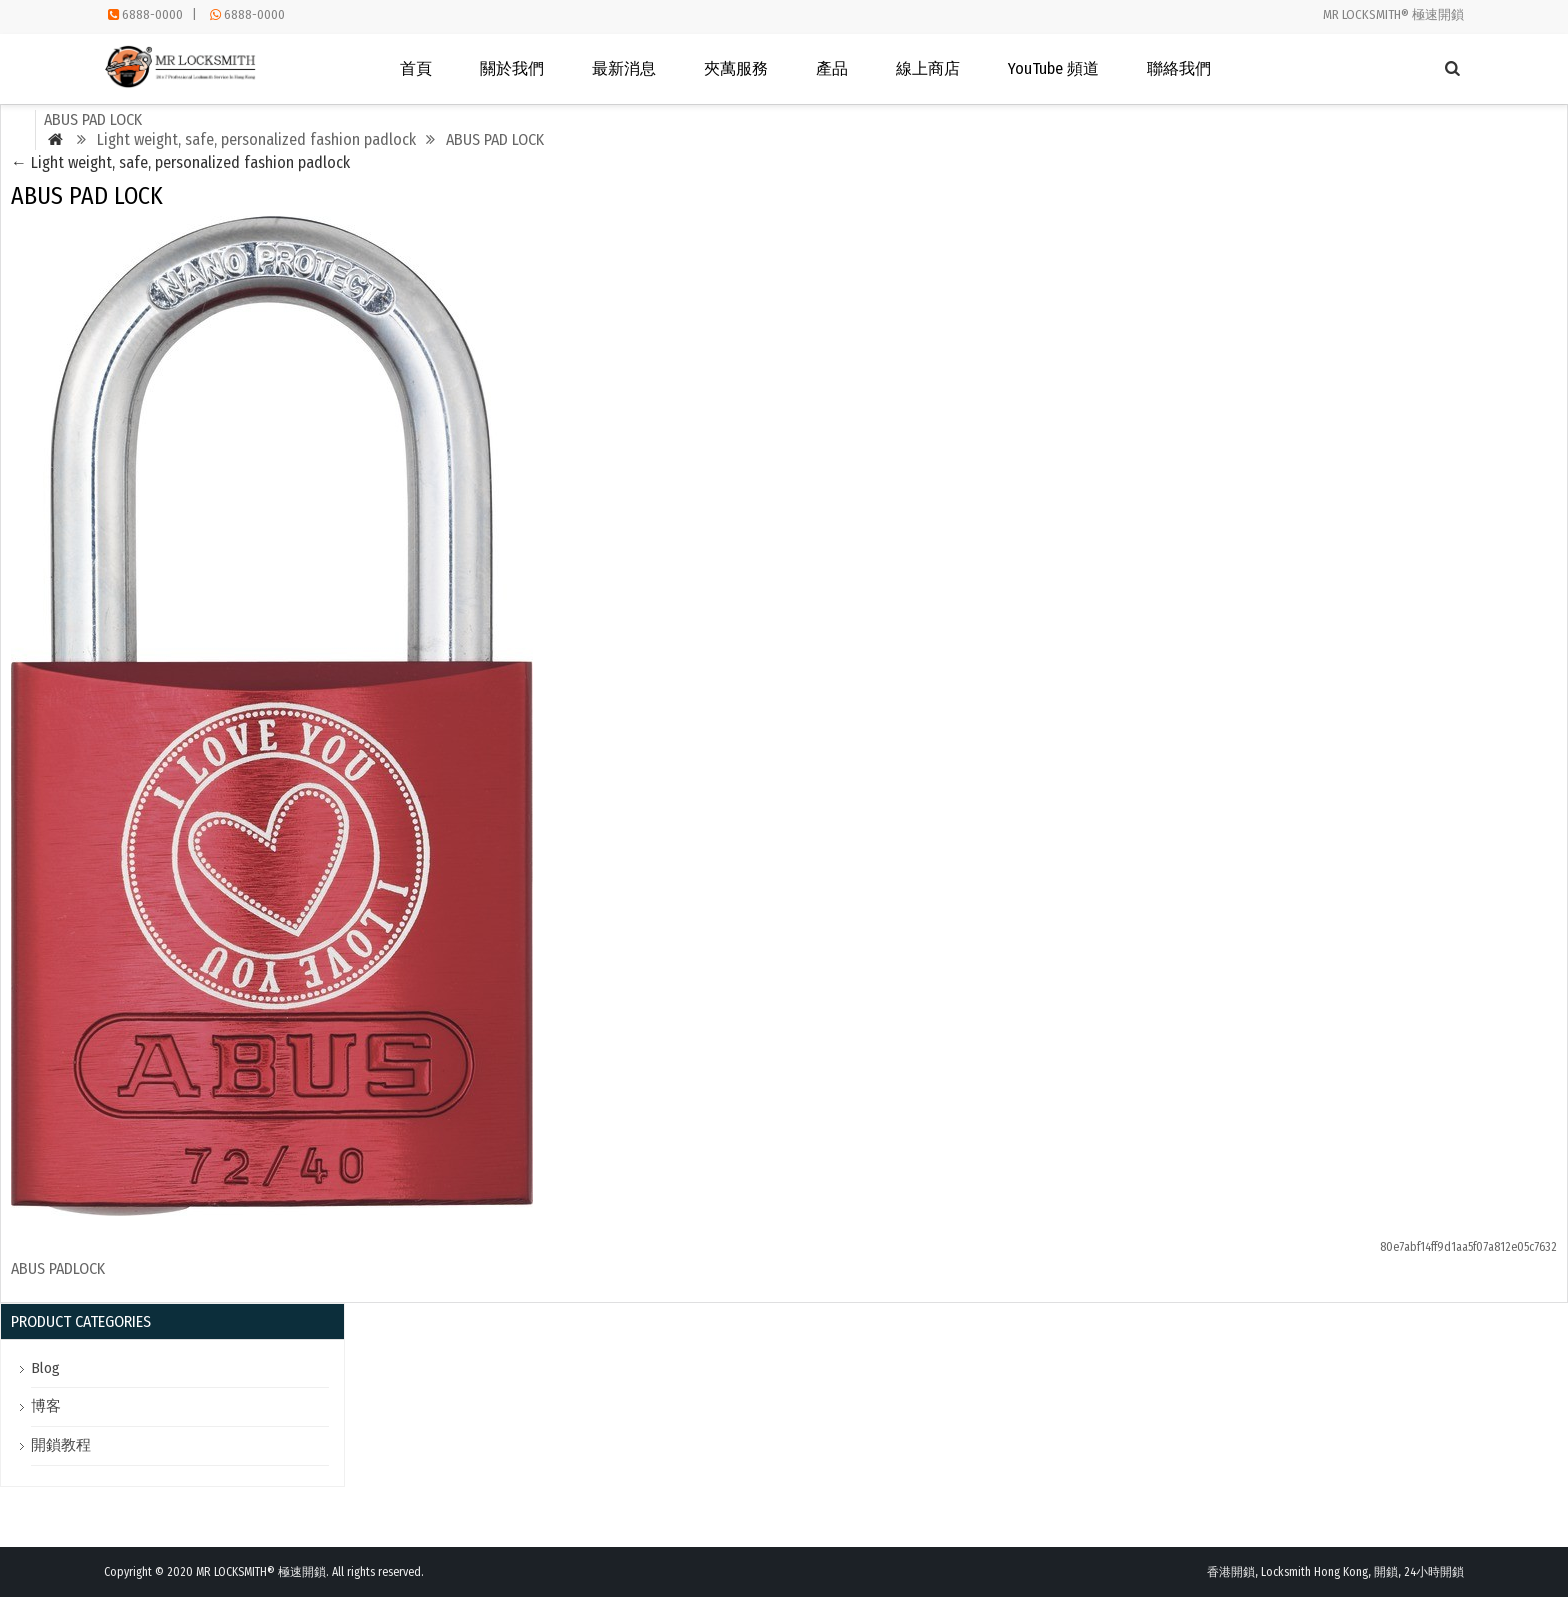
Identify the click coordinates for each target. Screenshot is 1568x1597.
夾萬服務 (736, 68)
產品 (832, 68)
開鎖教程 (61, 1445)
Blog (45, 1368)
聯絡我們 (1179, 68)
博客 (46, 1406)
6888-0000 (152, 14)
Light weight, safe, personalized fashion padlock (180, 162)
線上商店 (928, 68)
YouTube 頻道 (1053, 68)
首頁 (416, 68)
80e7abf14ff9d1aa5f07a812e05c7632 (1468, 1247)
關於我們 (512, 68)
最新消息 (624, 68)
